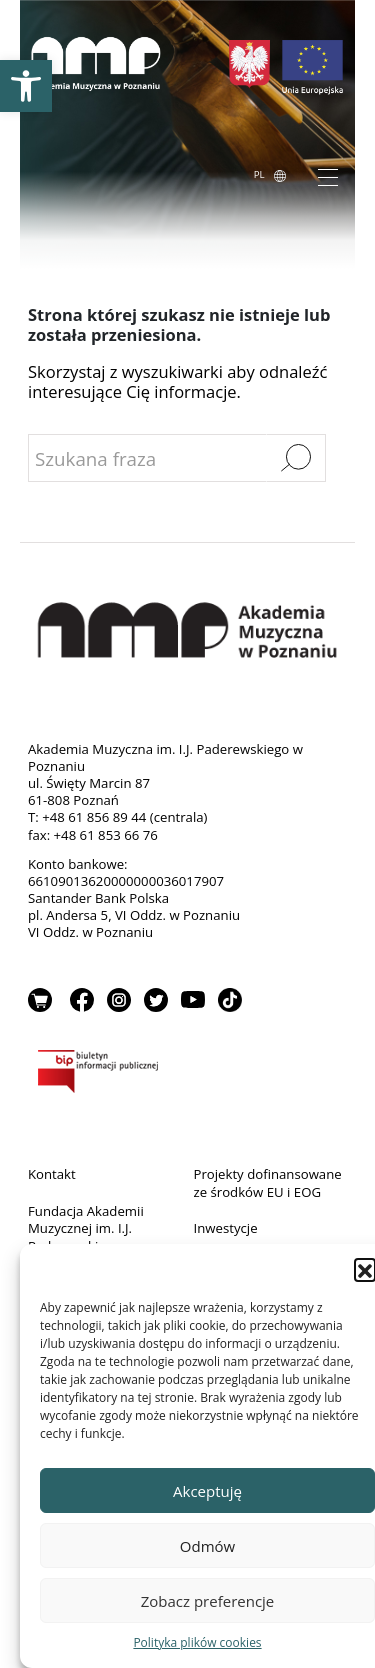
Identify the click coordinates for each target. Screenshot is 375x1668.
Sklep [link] (40, 1000)
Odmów (207, 1546)
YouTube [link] (193, 1000)
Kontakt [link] (52, 1174)
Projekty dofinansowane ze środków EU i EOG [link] (268, 1183)
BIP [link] (187, 1075)
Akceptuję (207, 1491)
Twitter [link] (156, 1000)
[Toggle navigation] (328, 176)
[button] (365, 1269)
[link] (26, 86)
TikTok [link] (230, 1000)
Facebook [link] (82, 1000)
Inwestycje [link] (226, 1228)
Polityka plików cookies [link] (197, 1642)
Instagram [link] (119, 1000)
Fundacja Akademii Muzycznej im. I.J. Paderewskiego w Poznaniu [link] (86, 1237)
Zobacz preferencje (208, 1601)
